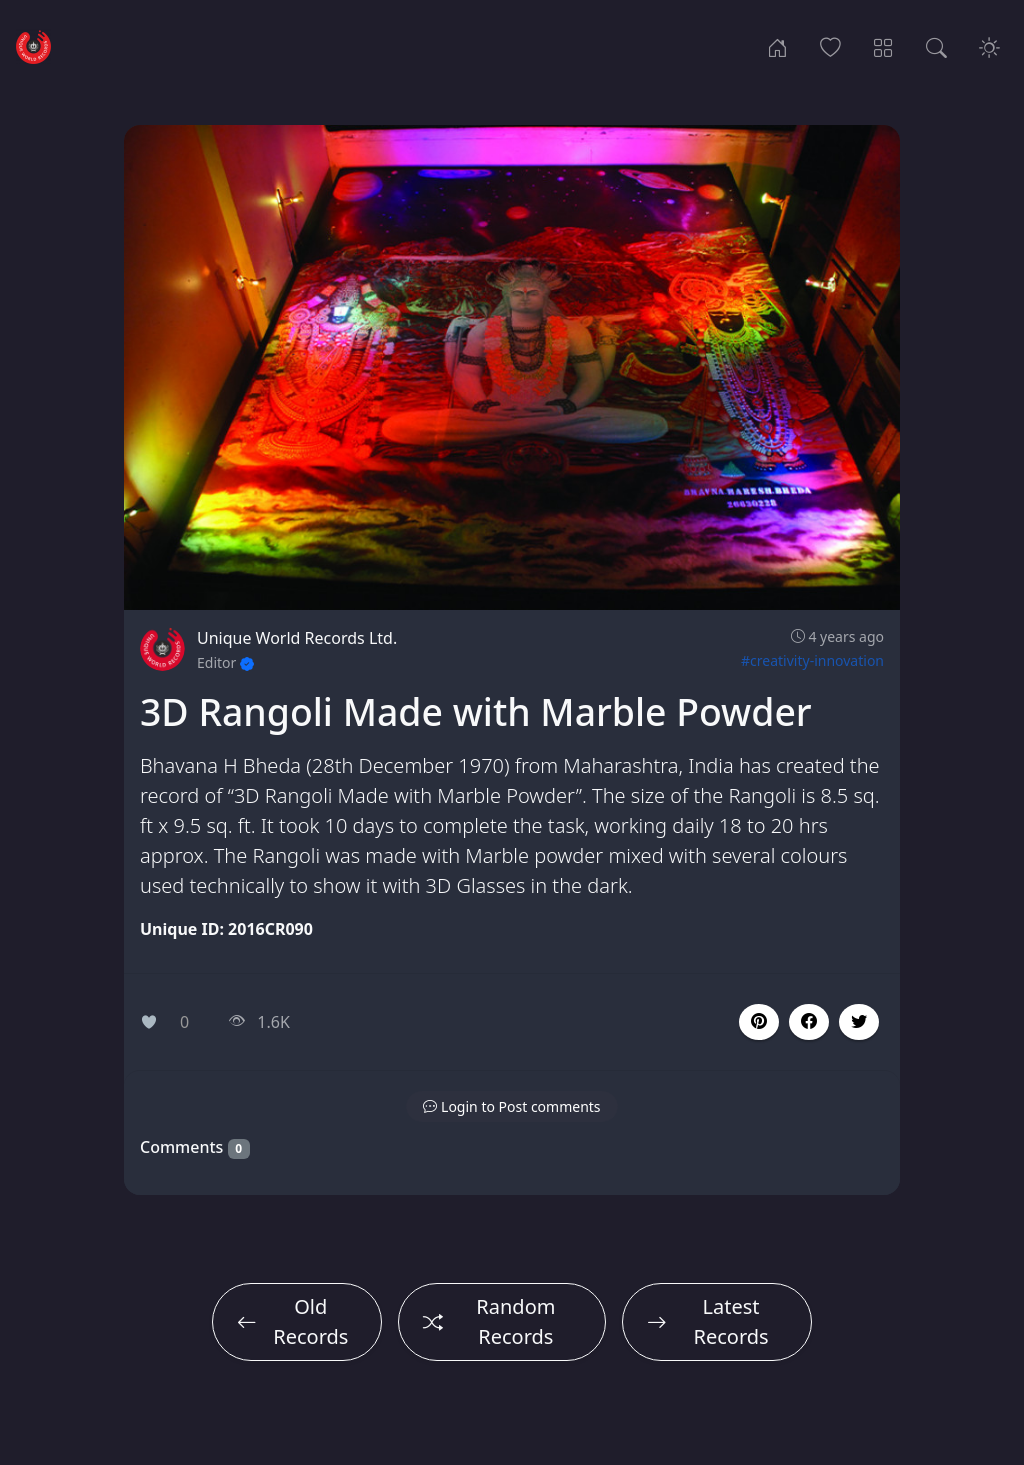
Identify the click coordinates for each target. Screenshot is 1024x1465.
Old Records (292, 1321)
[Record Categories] (883, 46)
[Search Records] (936, 46)
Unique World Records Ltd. (297, 638)
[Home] (777, 46)
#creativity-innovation (812, 660)
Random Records (489, 1321)
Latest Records (708, 1321)
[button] (809, 1022)
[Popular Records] (830, 46)
